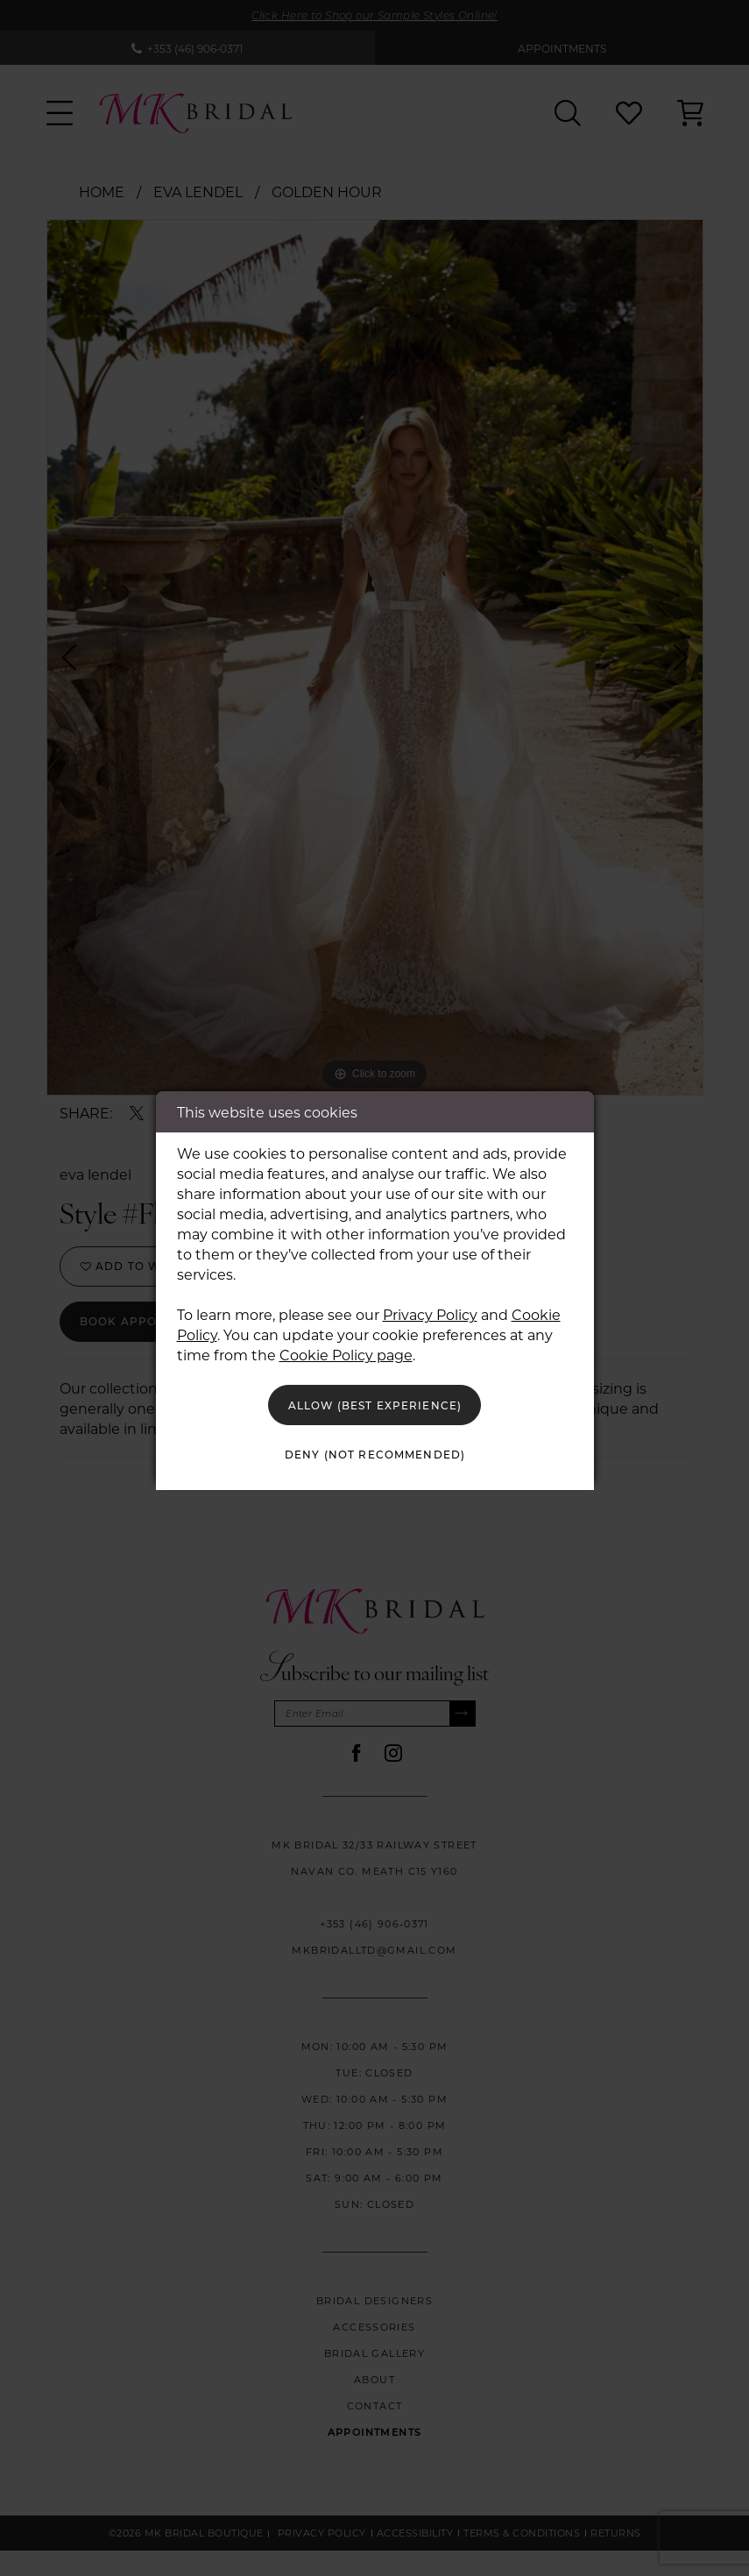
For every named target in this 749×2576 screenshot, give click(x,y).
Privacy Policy (430, 1306)
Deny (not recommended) (375, 1459)
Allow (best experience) (375, 1401)
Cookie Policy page (346, 1347)
